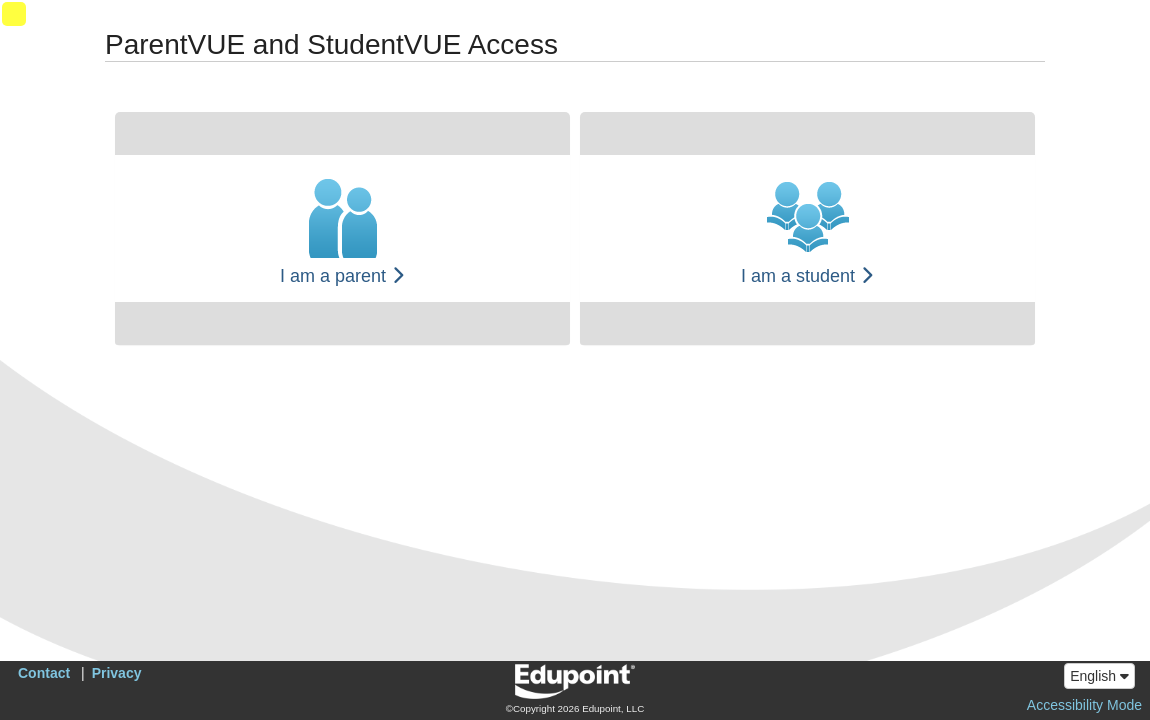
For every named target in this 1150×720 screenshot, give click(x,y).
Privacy (117, 673)
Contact (44, 673)
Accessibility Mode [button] (1084, 705)
